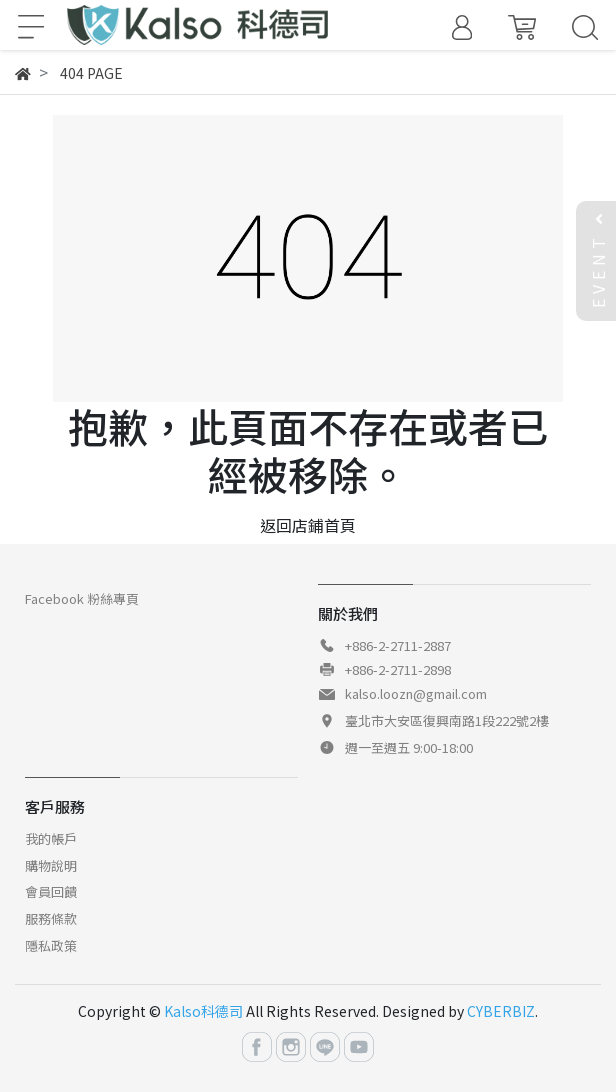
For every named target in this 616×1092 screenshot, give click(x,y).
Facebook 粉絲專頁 (82, 598)
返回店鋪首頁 (308, 525)
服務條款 (51, 918)
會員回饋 (51, 891)
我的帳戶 (51, 838)
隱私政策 (51, 945)
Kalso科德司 (203, 1011)
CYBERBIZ (501, 1011)
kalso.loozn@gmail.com (416, 693)
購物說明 (51, 865)
